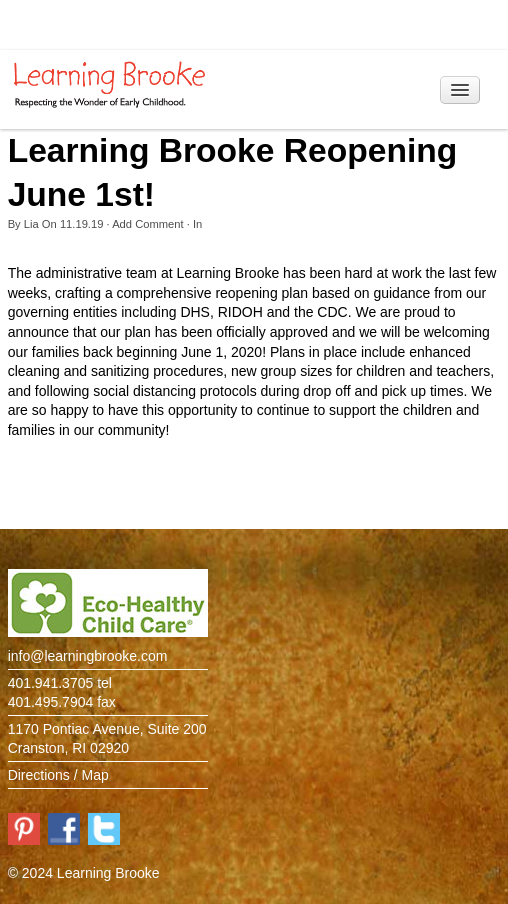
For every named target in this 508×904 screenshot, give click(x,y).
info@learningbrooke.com (88, 656)
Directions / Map (58, 775)
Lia (31, 224)
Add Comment (148, 224)
